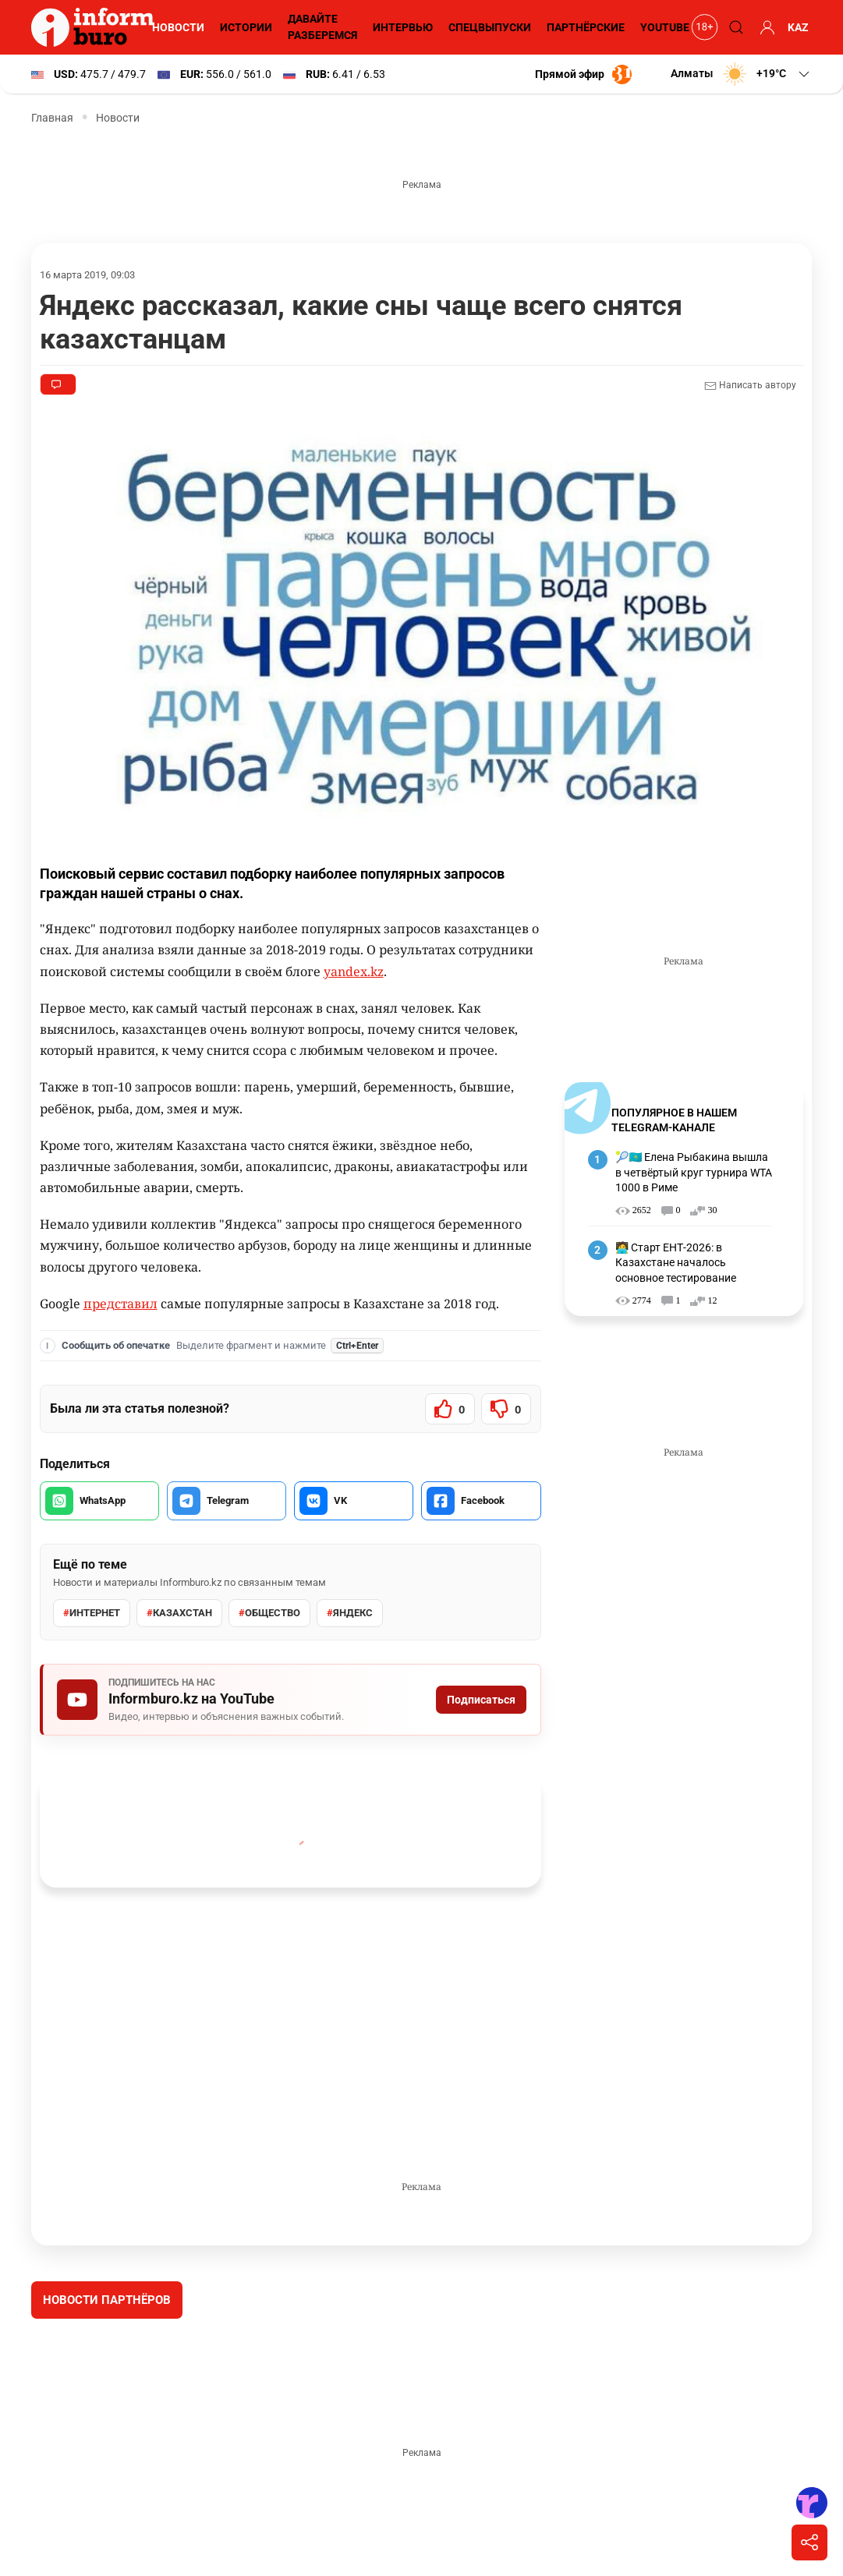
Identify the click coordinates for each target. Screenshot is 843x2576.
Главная (52, 117)
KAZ (798, 27)
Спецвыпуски (487, 27)
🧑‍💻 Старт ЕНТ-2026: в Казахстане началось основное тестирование (676, 1262)
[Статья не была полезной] (506, 1408)
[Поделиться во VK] (353, 1500)
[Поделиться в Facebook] (480, 1500)
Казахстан (178, 1613)
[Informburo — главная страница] (96, 27)
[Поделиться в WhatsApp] (99, 1500)
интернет (91, 1613)
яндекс (347, 1613)
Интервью (400, 27)
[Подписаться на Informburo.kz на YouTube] (290, 1700)
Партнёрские (583, 27)
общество (267, 1613)
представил (120, 1304)
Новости (176, 27)
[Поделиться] (809, 2542)
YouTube (664, 27)
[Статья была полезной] (450, 1408)
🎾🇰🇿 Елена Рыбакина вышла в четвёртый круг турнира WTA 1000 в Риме (692, 1172)
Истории (244, 27)
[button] (740, 74)
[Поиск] (733, 27)
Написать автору (749, 386)
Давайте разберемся (320, 26)
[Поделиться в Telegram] (226, 1500)
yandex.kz (353, 971)
